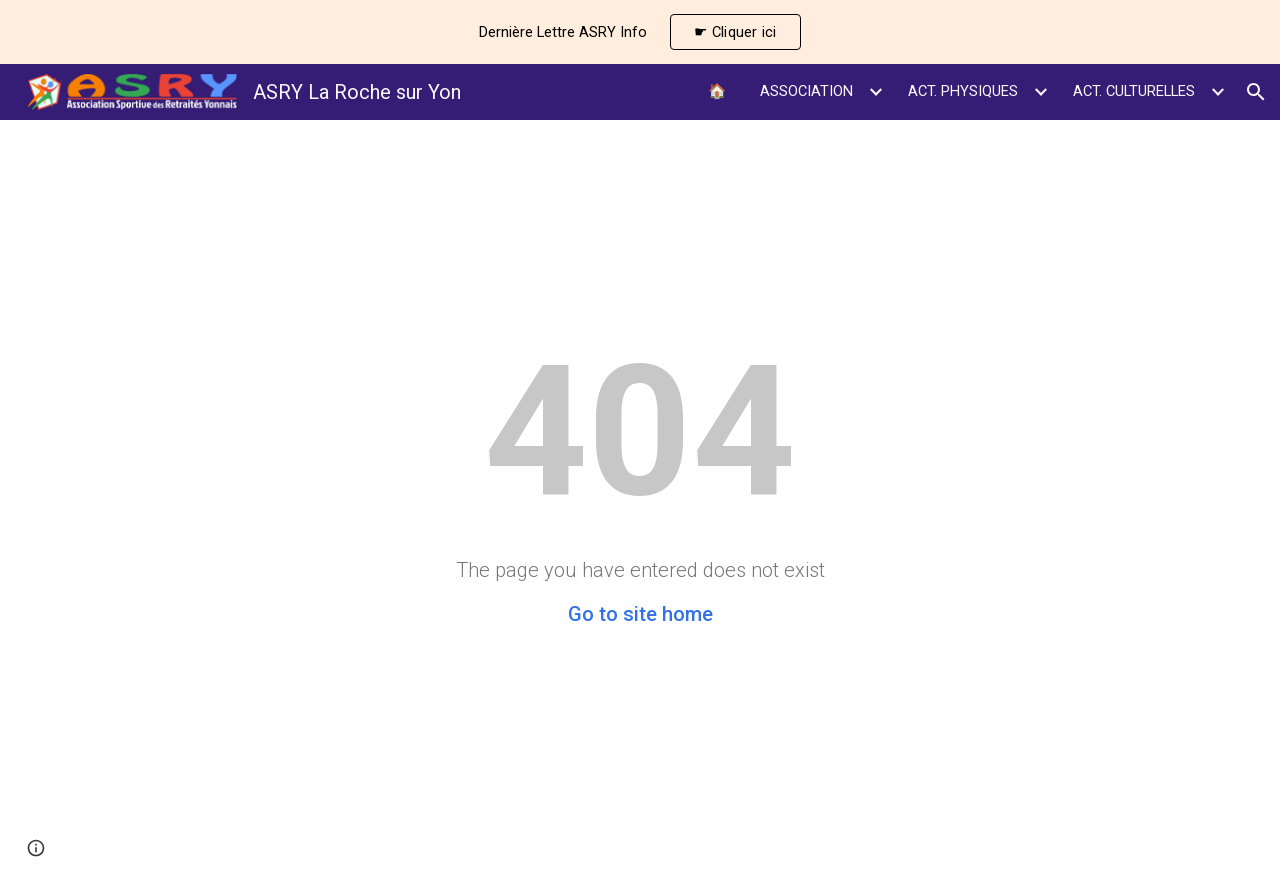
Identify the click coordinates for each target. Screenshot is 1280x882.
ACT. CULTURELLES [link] (1134, 91)
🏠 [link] (717, 91)
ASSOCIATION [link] (806, 91)
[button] (1256, 92)
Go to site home (640, 614)
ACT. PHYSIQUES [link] (963, 91)
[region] (640, 32)
